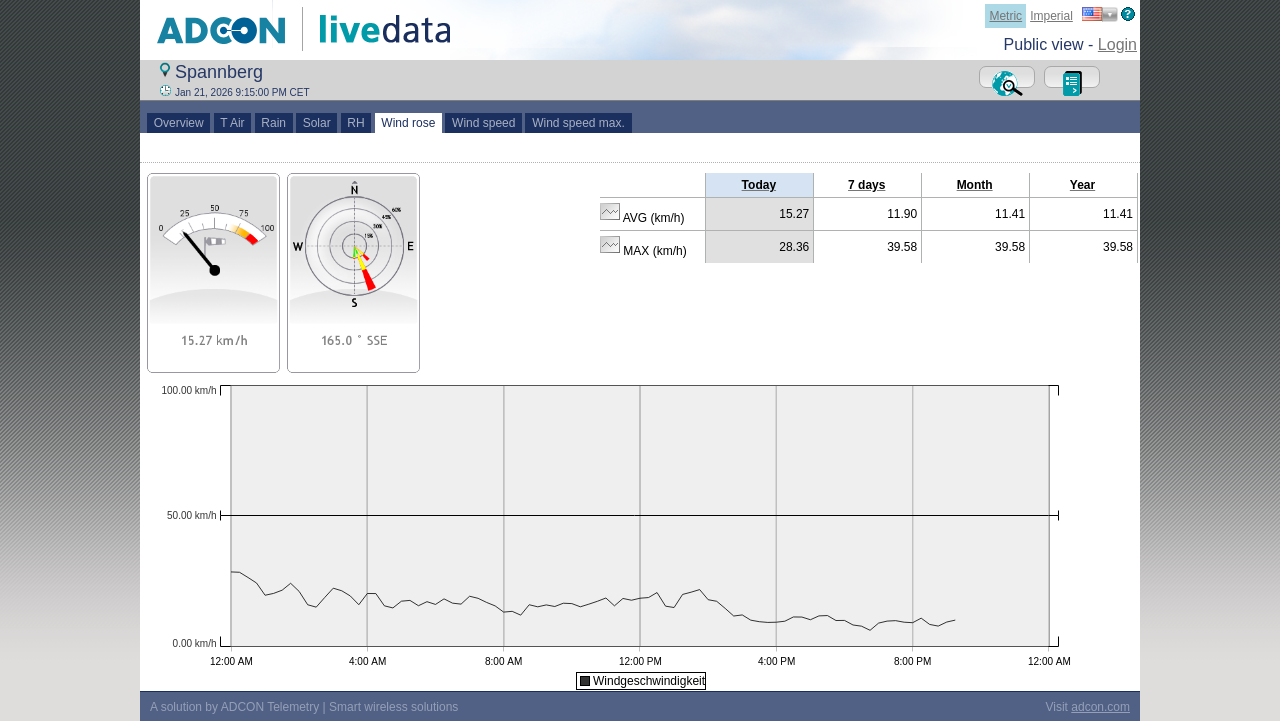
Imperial (1051, 16)
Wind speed (483, 123)
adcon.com (1100, 707)
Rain (274, 123)
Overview (178, 123)
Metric (1005, 16)
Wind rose (408, 123)
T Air (233, 123)
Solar (316, 123)
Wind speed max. (578, 123)
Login (1117, 44)
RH (356, 123)
